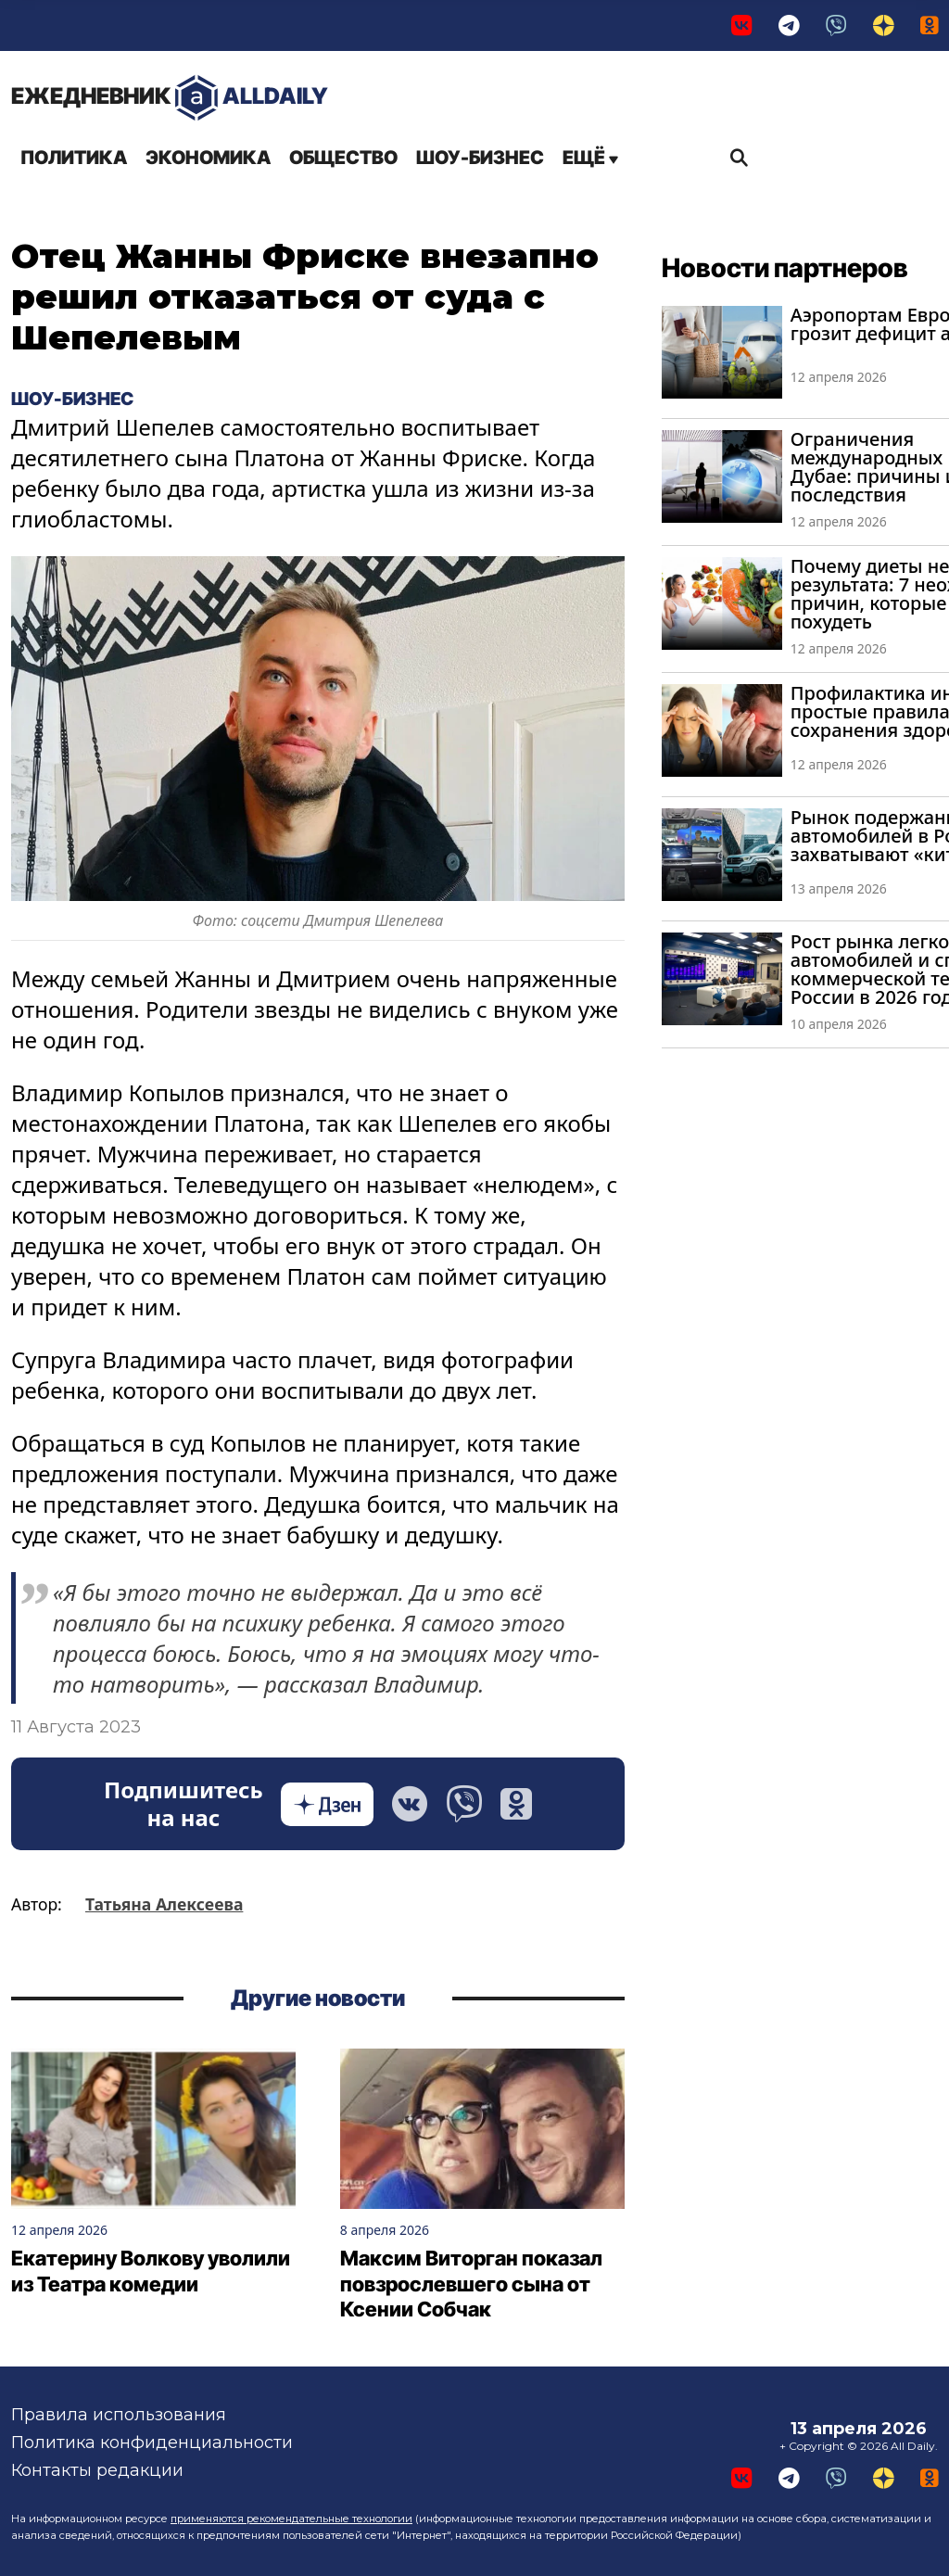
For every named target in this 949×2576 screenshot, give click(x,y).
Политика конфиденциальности (152, 2442)
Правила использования (118, 2415)
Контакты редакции (97, 2470)
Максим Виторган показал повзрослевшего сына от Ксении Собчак (471, 2283)
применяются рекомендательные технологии (291, 2518)
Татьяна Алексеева (164, 1905)
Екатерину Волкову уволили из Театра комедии (150, 2271)
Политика (73, 157)
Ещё (590, 157)
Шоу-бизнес (480, 157)
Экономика (208, 157)
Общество (343, 157)
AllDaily (169, 97)
